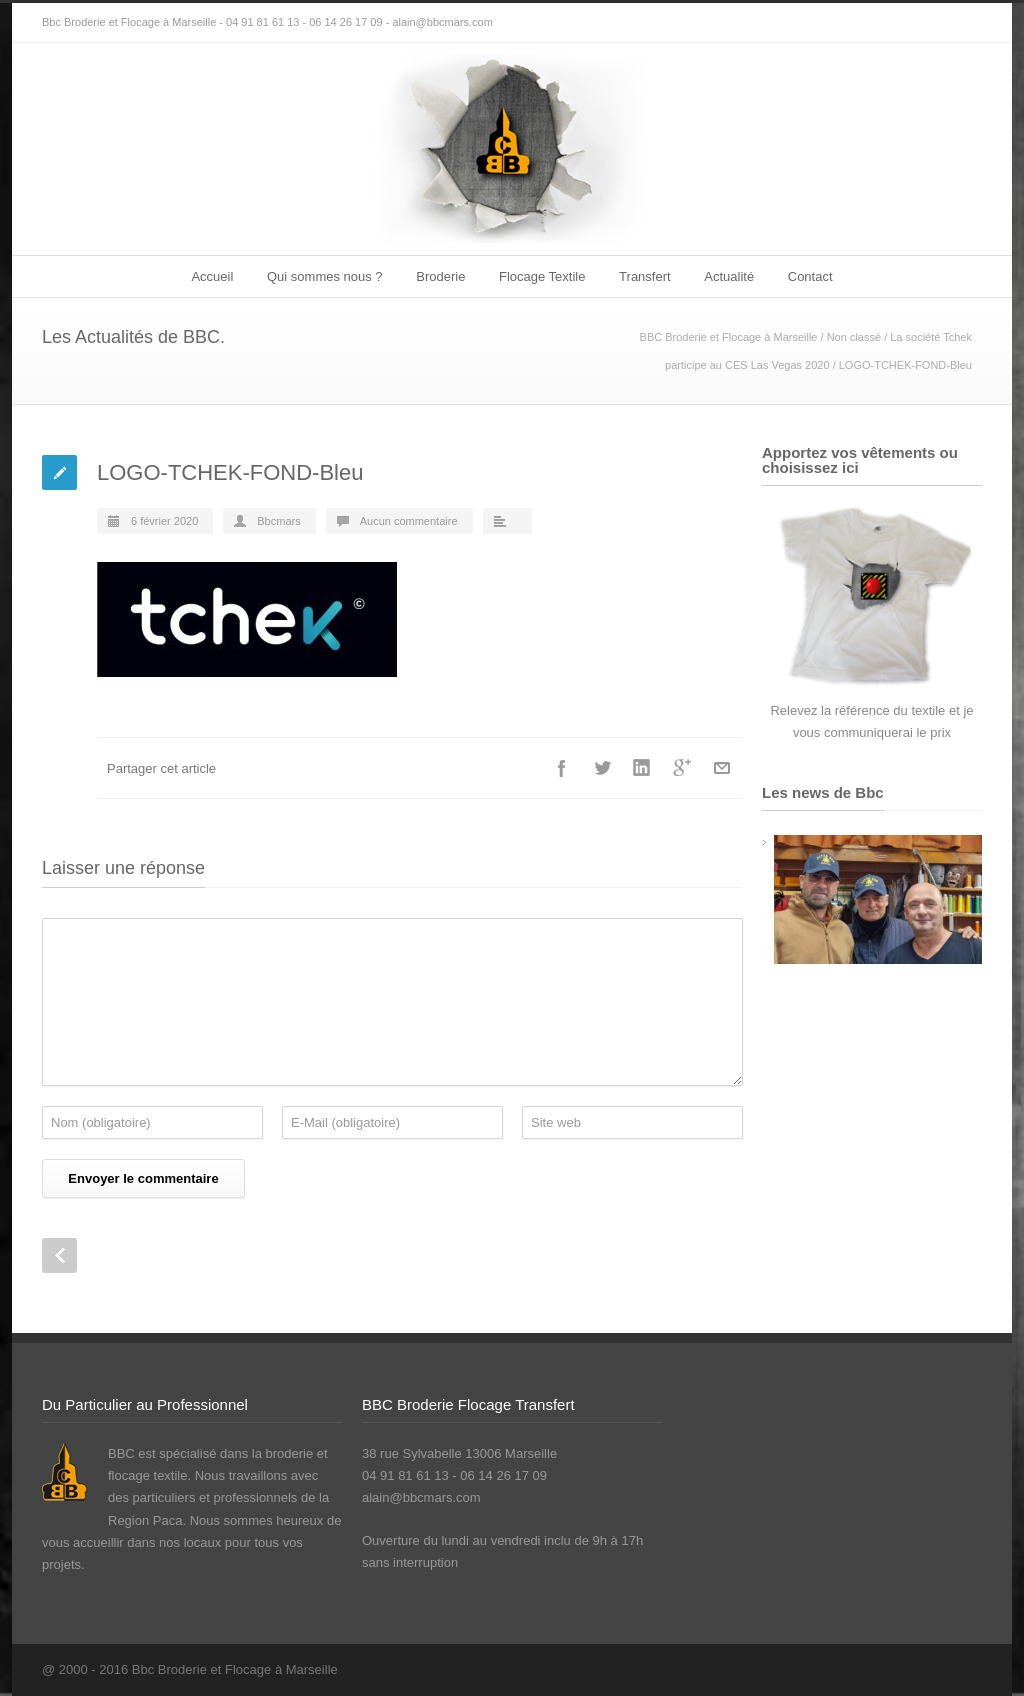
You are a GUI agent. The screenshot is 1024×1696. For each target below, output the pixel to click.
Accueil (212, 276)
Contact (810, 276)
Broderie (440, 276)
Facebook (562, 768)
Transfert (645, 276)
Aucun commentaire (409, 521)
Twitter (602, 768)
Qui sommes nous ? (325, 276)
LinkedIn (642, 768)
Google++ (682, 768)
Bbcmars (278, 521)
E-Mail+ (722, 768)
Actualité (729, 276)
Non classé (854, 337)
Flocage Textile (542, 276)
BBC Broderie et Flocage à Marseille (729, 337)
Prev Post (59, 1255)
